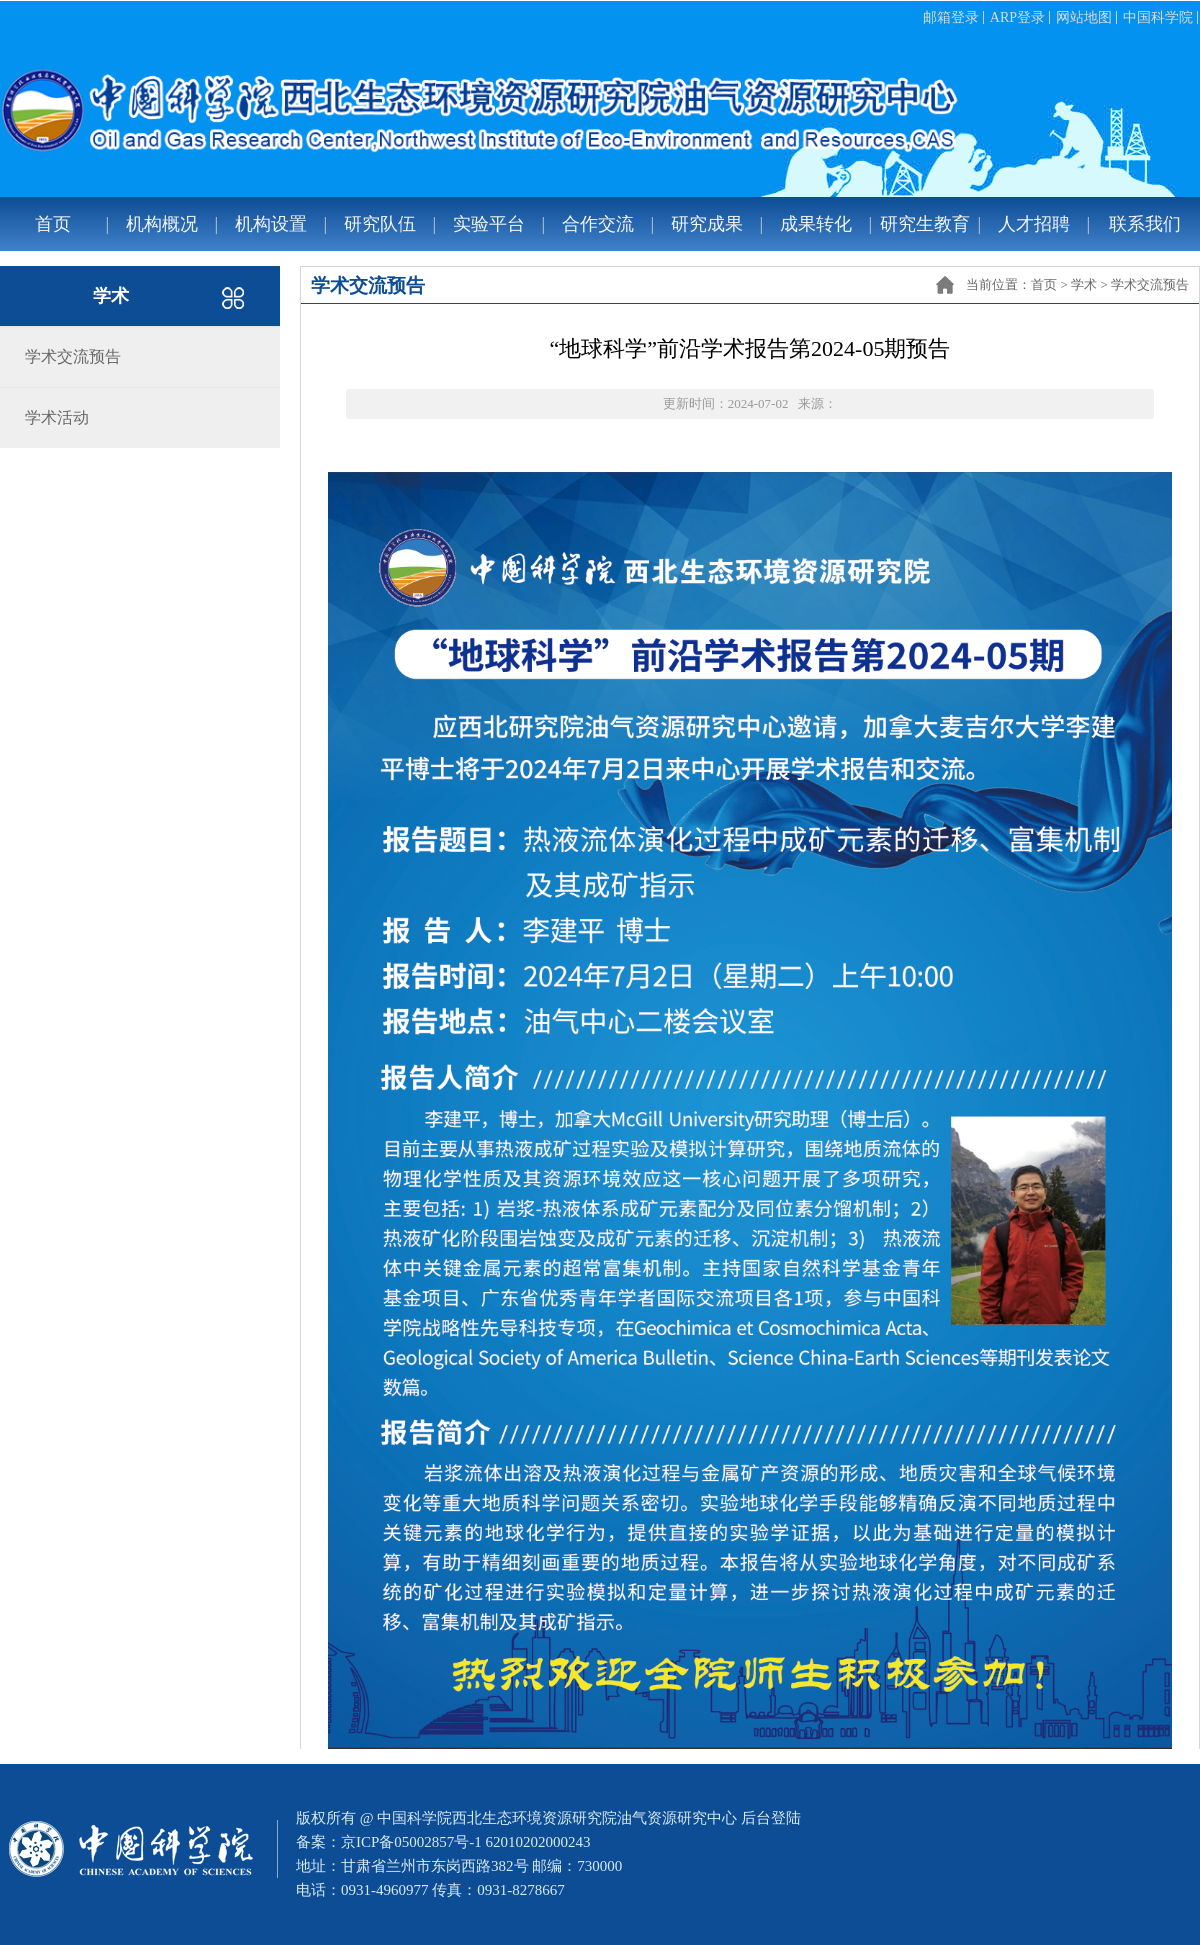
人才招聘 (1034, 224)
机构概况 (162, 224)
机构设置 (271, 224)
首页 (53, 224)
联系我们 (1145, 224)
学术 (1084, 284)
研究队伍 (380, 224)
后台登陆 (771, 1818)
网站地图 (1084, 17)
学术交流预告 (1150, 284)
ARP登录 (1017, 17)
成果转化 (816, 224)
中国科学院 (1158, 17)
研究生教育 (925, 224)
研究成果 (707, 224)
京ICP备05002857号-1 (411, 1842)
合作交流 (598, 224)
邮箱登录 (951, 17)
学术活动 (57, 417)
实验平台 (489, 224)
